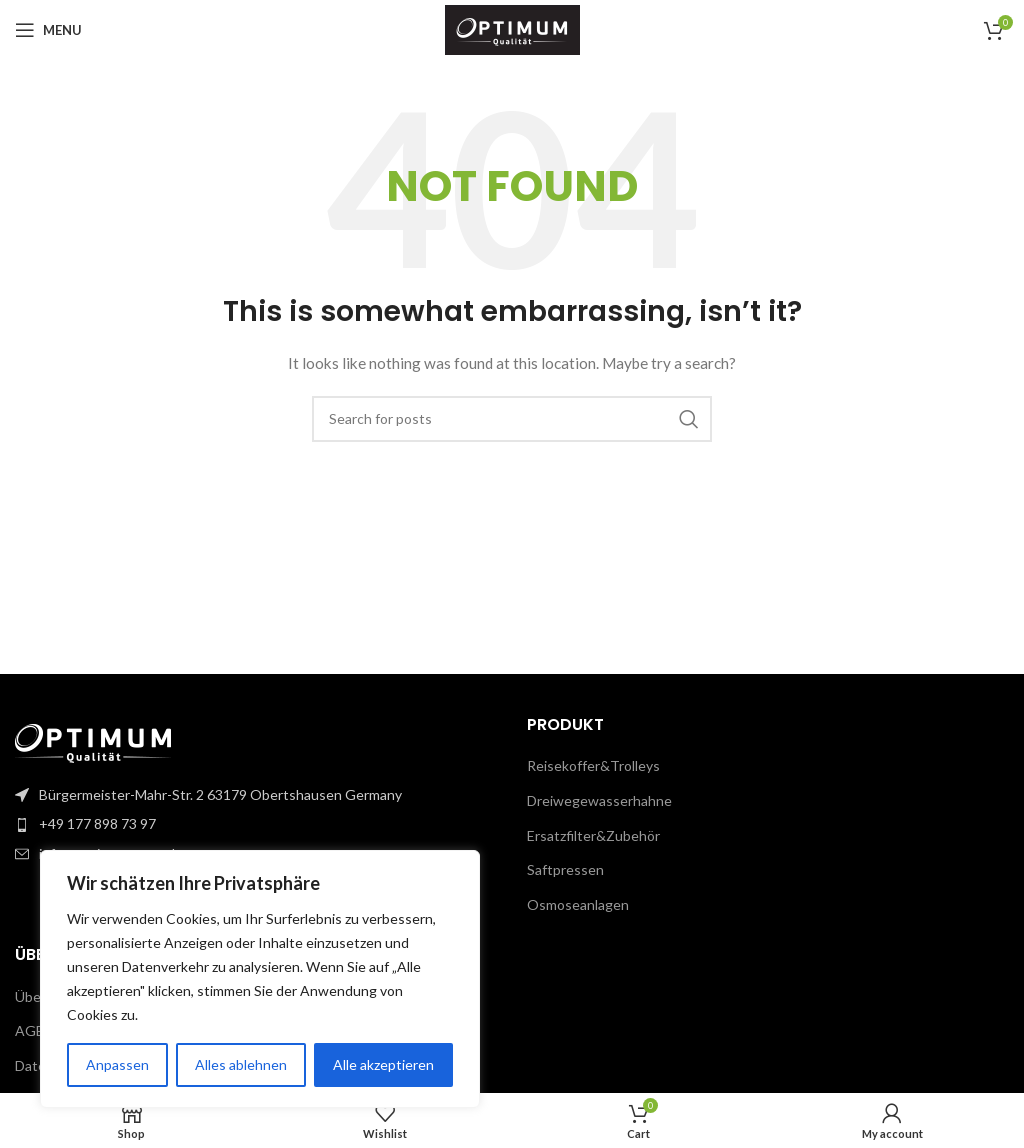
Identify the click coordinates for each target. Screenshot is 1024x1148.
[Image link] (93, 742)
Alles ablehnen (241, 1064)
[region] (260, 979)
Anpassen (117, 1064)
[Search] (512, 419)
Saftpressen (565, 869)
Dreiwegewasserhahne (599, 800)
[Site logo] (512, 28)
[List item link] (256, 824)
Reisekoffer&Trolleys (593, 765)
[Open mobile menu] (48, 30)
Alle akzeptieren (383, 1064)
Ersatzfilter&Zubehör (593, 835)
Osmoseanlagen (578, 904)
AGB (30, 1030)
